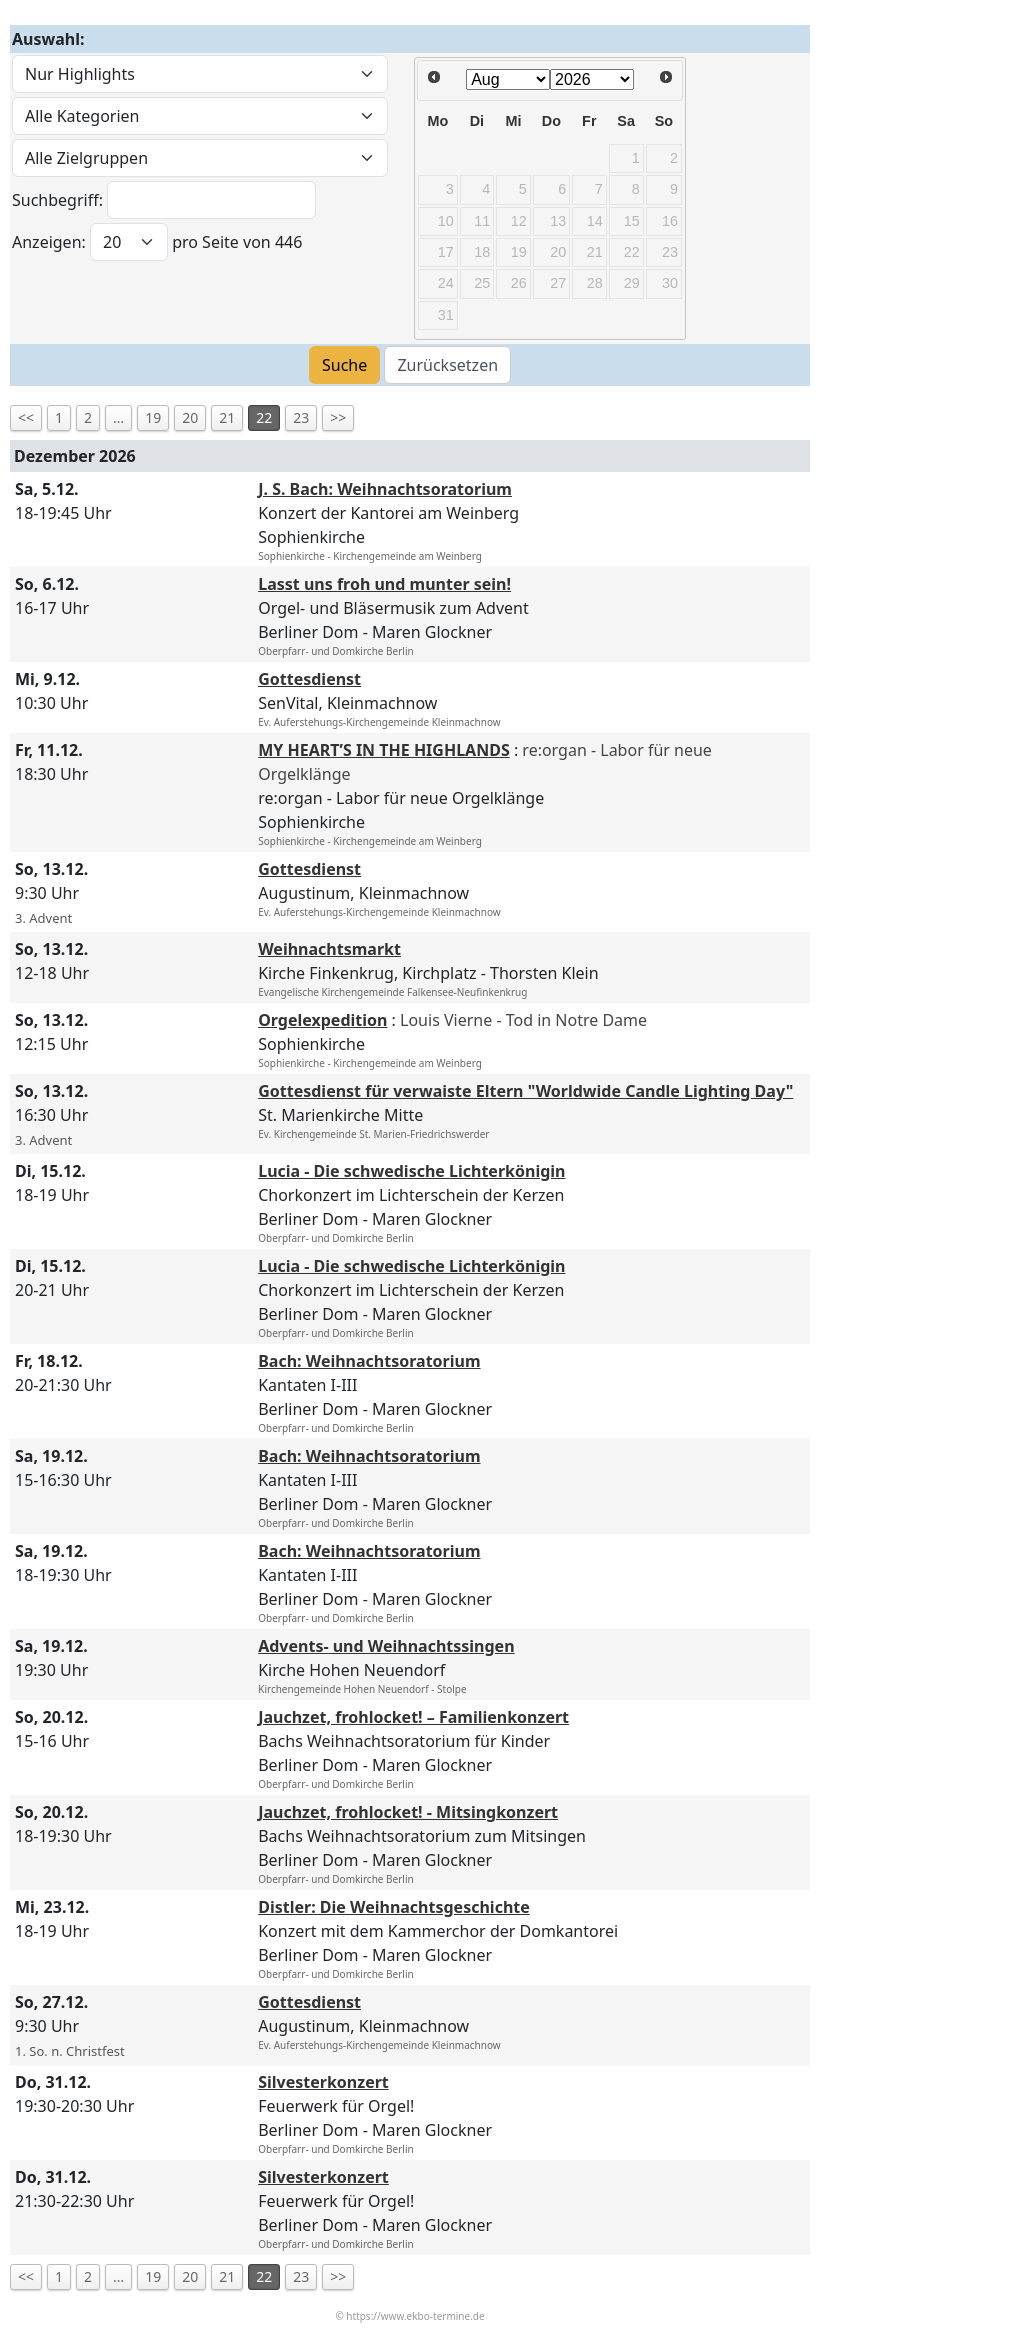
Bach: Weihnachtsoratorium (369, 1361)
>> (338, 417)
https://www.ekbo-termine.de (415, 2316)
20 (190, 417)
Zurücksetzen (447, 365)
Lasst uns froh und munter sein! (384, 584)
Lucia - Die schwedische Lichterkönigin (411, 1171)
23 (301, 417)
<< (26, 417)
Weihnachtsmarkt (329, 949)
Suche (344, 365)
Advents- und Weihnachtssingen (386, 1646)
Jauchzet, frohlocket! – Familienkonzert (413, 1717)
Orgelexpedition (322, 1020)
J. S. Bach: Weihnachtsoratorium (385, 489)
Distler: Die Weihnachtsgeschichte (394, 1907)
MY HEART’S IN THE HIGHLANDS (384, 750)
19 (153, 417)
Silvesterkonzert (323, 2082)
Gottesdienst (309, 679)
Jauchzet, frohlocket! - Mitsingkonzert (408, 1812)
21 (227, 417)
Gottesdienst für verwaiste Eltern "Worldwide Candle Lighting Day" (525, 1091)
